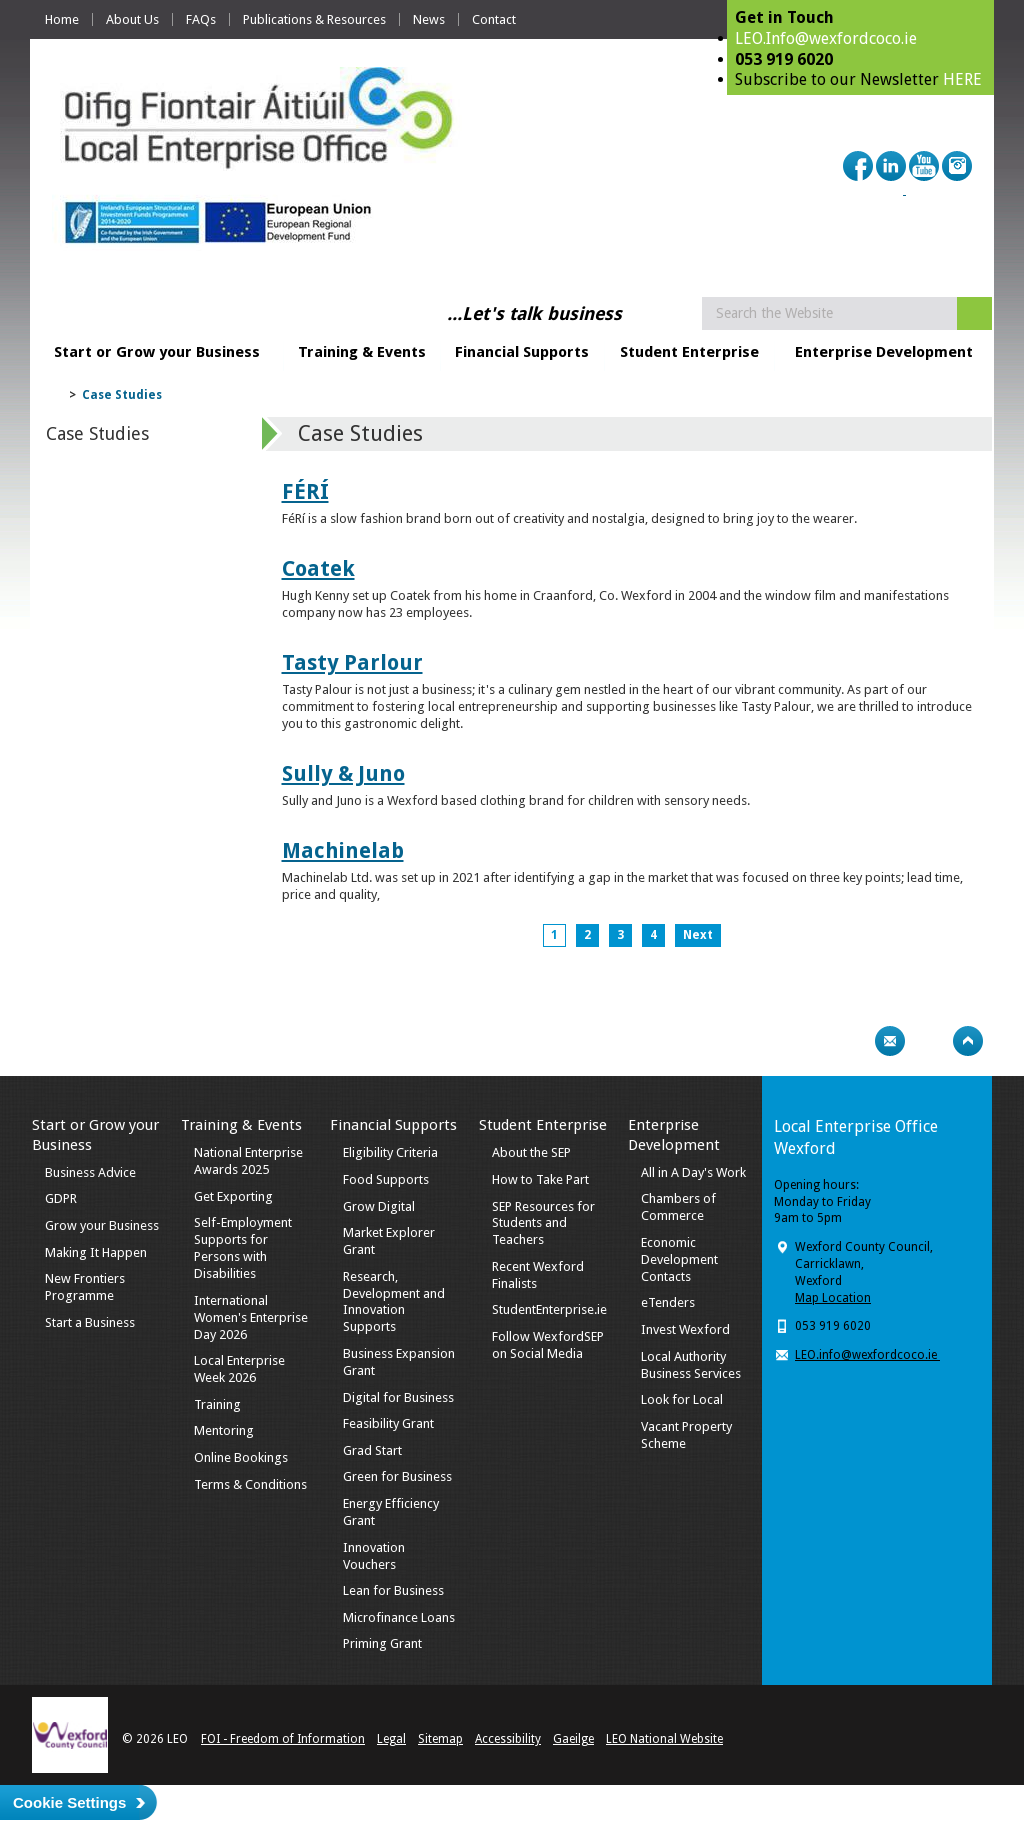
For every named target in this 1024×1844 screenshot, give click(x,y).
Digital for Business (398, 1397)
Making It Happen (96, 1252)
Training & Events (362, 352)
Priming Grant (382, 1643)
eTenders (668, 1302)
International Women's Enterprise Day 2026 (251, 1317)
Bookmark (929, 1041)
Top (968, 1041)
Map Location (833, 1298)
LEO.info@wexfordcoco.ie (867, 1355)
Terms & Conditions (250, 1484)
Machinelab (343, 850)
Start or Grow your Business (157, 352)
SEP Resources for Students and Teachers (543, 1223)
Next (698, 935)
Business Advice (90, 1172)
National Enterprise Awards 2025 (248, 1161)
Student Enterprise (689, 352)
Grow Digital (379, 1206)
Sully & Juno (343, 773)
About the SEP (531, 1152)
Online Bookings (241, 1457)
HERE (962, 79)
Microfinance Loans (399, 1617)
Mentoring (224, 1430)
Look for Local (682, 1399)
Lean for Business (393, 1590)
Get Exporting (233, 1196)
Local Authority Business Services (691, 1365)
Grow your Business (102, 1225)
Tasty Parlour (352, 662)
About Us (132, 19)
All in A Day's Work (693, 1172)
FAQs (201, 19)
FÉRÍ (305, 491)
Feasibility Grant (388, 1423)
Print (851, 1041)
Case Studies (122, 395)
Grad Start (372, 1450)
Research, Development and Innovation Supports (394, 1302)
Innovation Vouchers (374, 1556)
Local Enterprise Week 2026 (239, 1369)
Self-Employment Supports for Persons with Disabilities (243, 1248)
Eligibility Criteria (390, 1152)
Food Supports (386, 1179)
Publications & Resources (314, 19)
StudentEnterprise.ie (549, 1309)
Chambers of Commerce (678, 1207)
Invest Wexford (685, 1329)
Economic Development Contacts (679, 1259)
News (429, 19)
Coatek (318, 568)
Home (62, 19)
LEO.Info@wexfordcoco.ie (826, 38)
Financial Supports (522, 352)
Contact (494, 19)
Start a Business (90, 1322)
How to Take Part (540, 1179)
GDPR (61, 1198)
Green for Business (397, 1476)
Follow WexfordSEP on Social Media (548, 1345)
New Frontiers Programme (85, 1287)
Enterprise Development (884, 352)
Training (217, 1404)
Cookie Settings (69, 1802)
